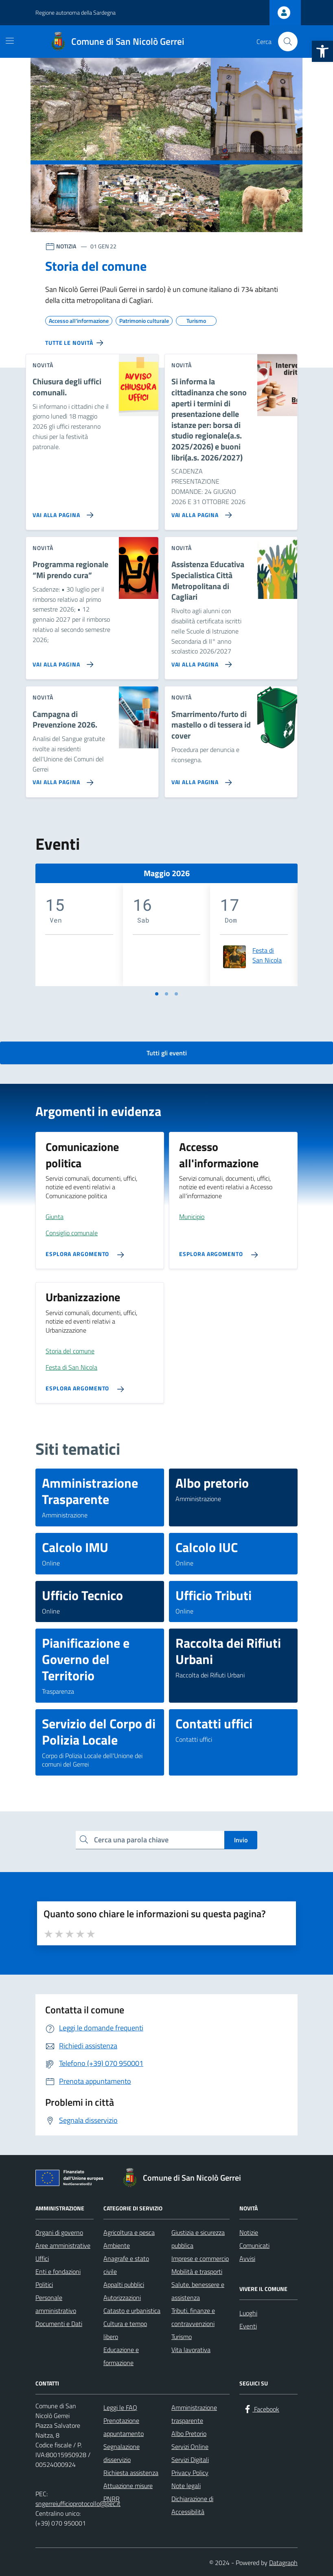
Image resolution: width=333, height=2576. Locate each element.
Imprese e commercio (200, 2258)
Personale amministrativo (55, 2304)
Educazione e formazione (121, 2356)
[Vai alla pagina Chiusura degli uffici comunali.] (61, 512)
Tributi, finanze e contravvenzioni (193, 2317)
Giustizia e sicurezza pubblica (198, 2238)
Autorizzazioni (122, 2297)
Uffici (42, 2258)
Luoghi (248, 2313)
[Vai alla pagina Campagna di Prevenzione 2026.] (61, 779)
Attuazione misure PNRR (128, 2492)
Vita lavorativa (190, 2350)
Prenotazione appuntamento (123, 2427)
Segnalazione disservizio (121, 2453)
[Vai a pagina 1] (156, 993)
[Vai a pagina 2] (166, 993)
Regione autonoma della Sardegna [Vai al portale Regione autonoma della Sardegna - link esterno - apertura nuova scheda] (75, 12)
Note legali (186, 2485)
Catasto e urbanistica (131, 2310)
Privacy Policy (189, 2472)
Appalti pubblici (123, 2284)
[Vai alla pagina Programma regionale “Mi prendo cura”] (61, 661)
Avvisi (247, 2258)
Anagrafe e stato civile (126, 2265)
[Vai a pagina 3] (176, 993)
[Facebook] (261, 2409)
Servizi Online (189, 2446)
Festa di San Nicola (267, 955)
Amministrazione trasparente (194, 2414)
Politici (44, 2284)
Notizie (248, 2232)
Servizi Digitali (190, 2459)
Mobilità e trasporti (196, 2271)
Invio (241, 1840)
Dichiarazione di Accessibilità (192, 2505)
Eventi (248, 2326)
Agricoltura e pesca (129, 2232)
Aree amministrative (62, 2245)
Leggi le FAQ (120, 2407)
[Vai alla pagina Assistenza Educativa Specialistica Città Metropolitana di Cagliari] (200, 661)
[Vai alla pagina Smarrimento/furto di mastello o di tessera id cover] (200, 779)
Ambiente (116, 2245)
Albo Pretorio (188, 2433)
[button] (322, 51)
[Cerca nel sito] (288, 41)
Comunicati (254, 2245)
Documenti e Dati (58, 2323)
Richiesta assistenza (130, 2472)
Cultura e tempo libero (125, 2330)
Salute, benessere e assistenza (197, 2291)
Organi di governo (59, 2232)
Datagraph (283, 2562)
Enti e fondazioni (58, 2271)
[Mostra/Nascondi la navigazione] (10, 41)
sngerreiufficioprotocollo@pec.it (77, 2503)
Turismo (181, 2336)
